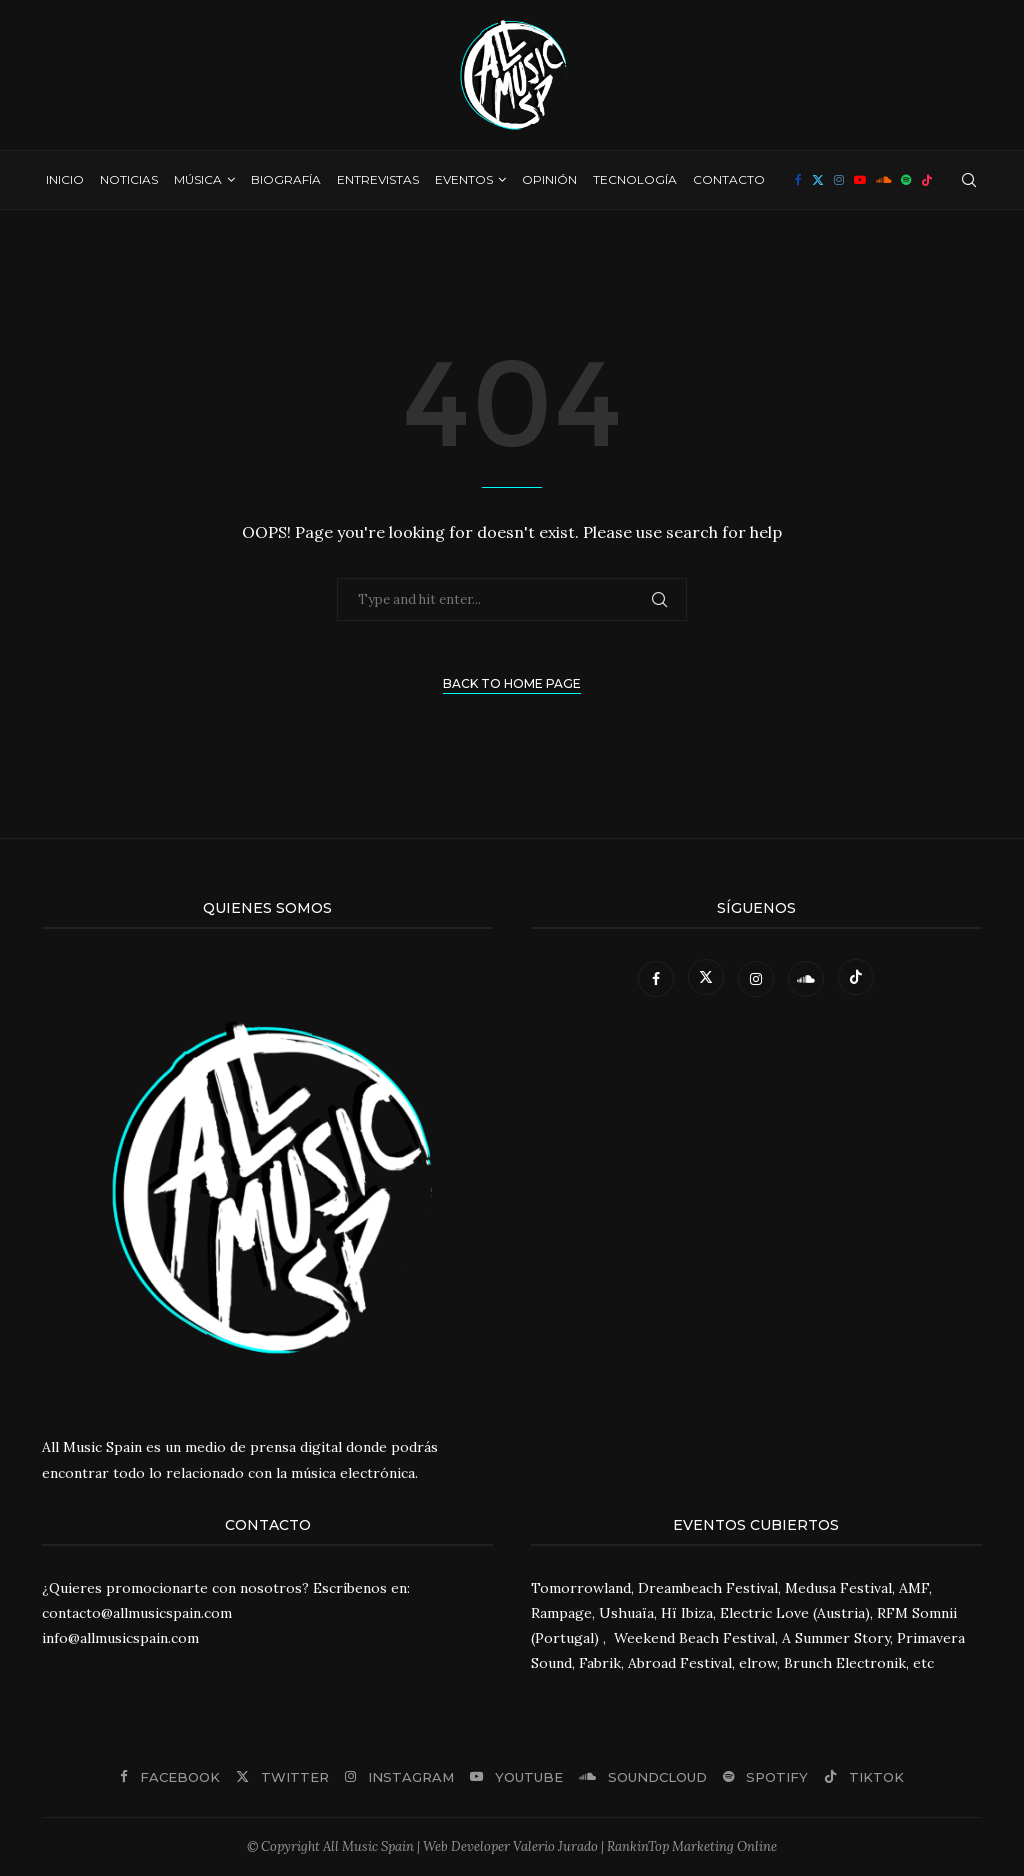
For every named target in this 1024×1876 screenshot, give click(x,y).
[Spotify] (906, 180)
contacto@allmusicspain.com (137, 1613)
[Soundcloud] (883, 180)
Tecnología (635, 179)
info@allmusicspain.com (120, 1638)
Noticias (129, 179)
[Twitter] (818, 180)
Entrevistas (378, 179)
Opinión (549, 179)
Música (198, 179)
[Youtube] (860, 180)
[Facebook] (798, 180)
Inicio (65, 179)
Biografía (286, 179)
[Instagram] (839, 180)
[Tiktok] (927, 180)
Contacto (729, 179)
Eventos (464, 179)
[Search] (969, 180)
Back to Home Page (512, 683)
